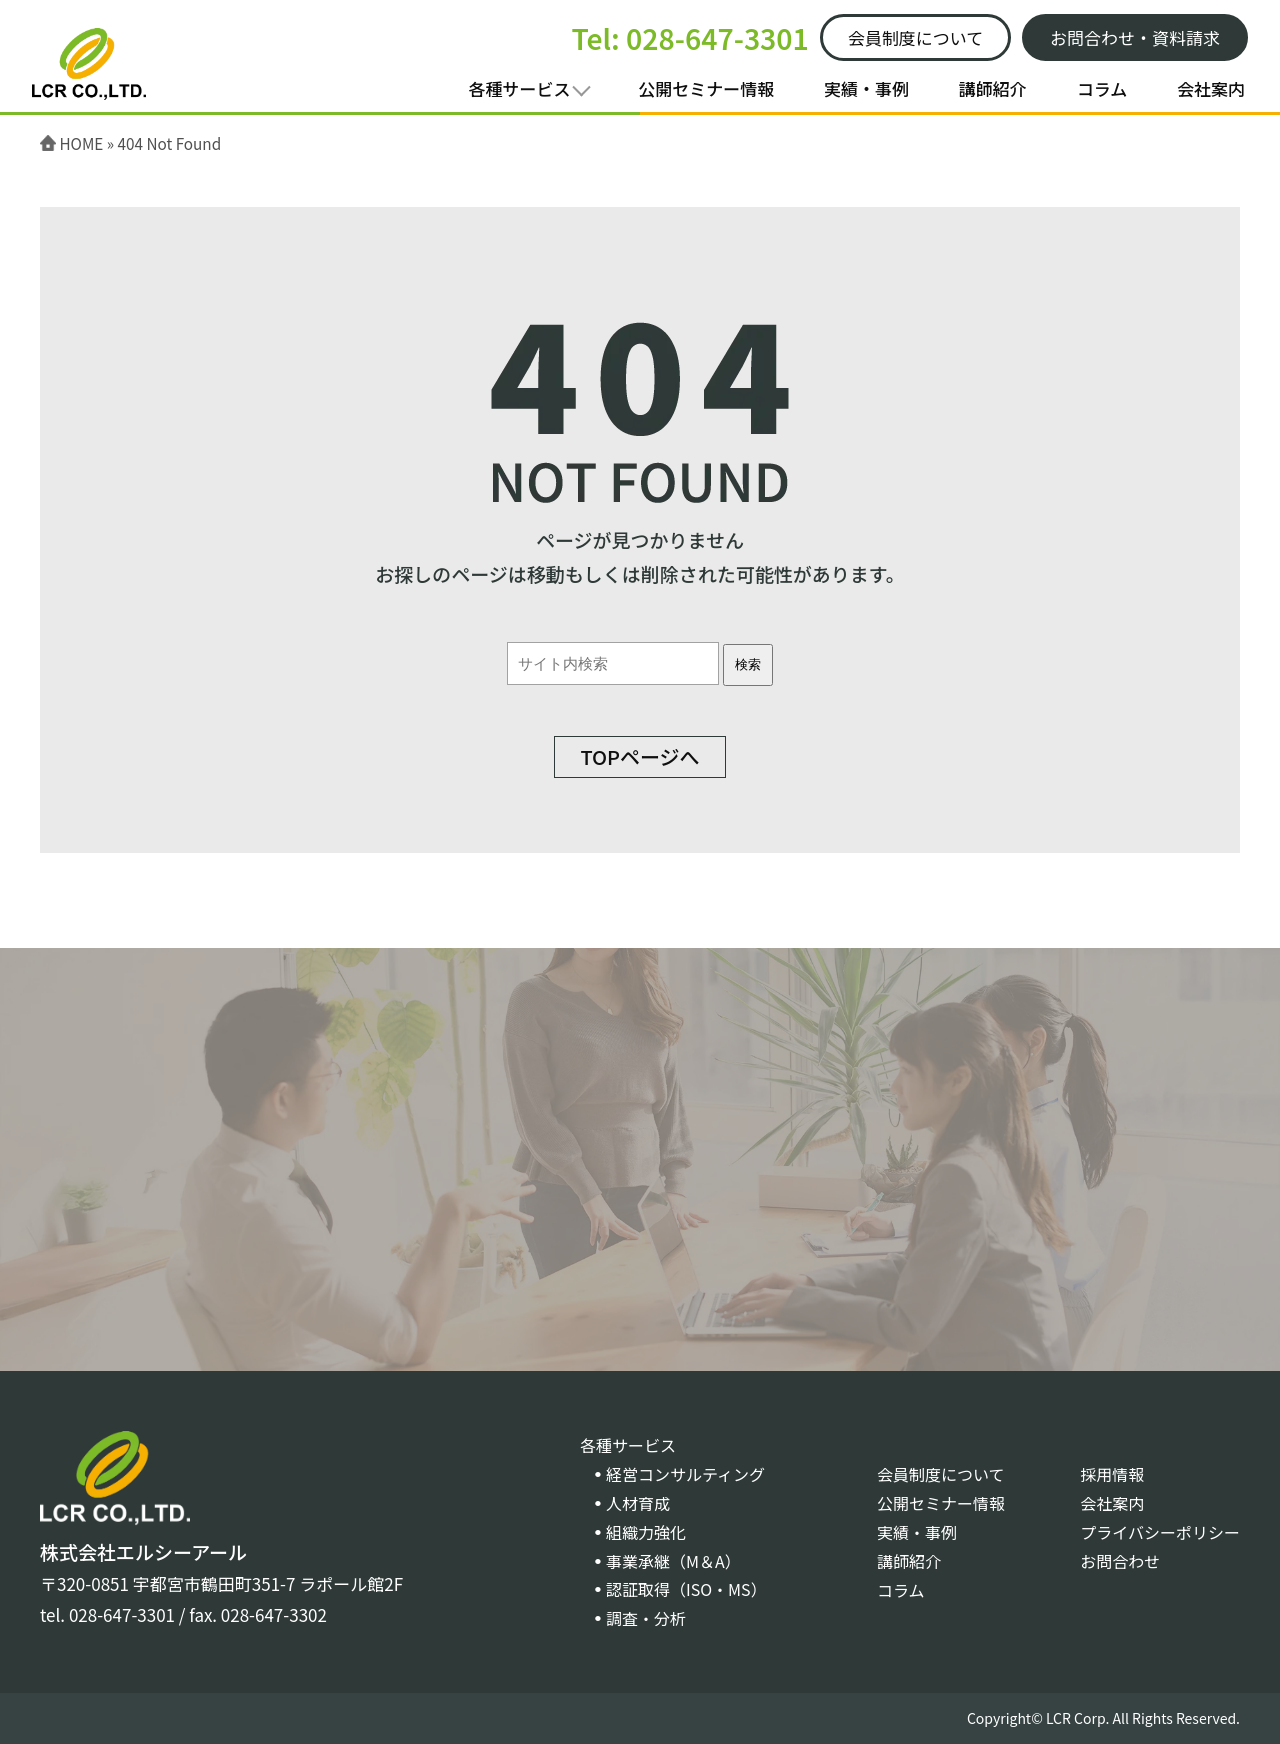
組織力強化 (646, 1532)
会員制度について (941, 1474)
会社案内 (1211, 88)
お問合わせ (1120, 1561)
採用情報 (1112, 1474)
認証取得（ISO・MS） (686, 1589)
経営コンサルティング (685, 1474)
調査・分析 (646, 1618)
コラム (1102, 88)
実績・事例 (866, 88)
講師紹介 (993, 88)
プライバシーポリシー (1160, 1532)
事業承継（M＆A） (673, 1561)
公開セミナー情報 (706, 88)
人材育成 (638, 1503)
